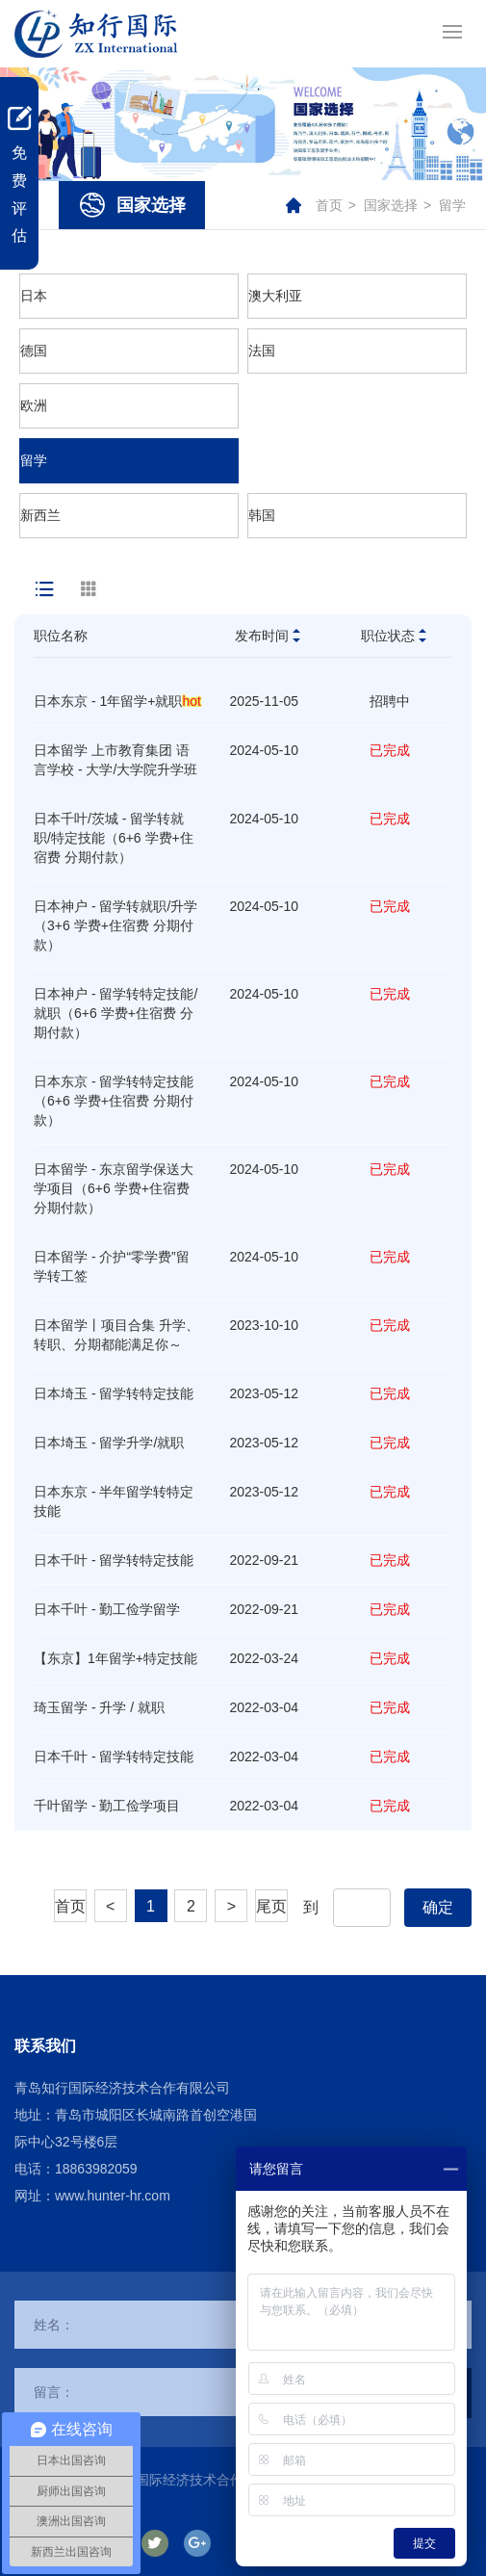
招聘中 (390, 701)
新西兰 (40, 515)
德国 (33, 350)
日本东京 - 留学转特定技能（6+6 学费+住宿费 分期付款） (113, 1101)
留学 (452, 205)
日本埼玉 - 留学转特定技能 (113, 1393)
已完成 (390, 750)
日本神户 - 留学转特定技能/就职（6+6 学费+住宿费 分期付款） (115, 1013)
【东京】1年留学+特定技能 (115, 1658)
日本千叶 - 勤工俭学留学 (107, 1609)
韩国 (261, 515)
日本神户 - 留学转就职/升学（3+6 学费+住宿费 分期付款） (115, 925)
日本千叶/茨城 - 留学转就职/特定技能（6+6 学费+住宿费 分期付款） (113, 838)
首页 (329, 205)
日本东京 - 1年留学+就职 (117, 701)
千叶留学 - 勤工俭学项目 (107, 1805)
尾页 (271, 1906)
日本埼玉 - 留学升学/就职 (109, 1442)
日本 (33, 295)
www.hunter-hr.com (112, 2195)
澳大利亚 (275, 295)
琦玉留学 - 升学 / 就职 (99, 1707)
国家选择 (391, 205)
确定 (437, 1907)
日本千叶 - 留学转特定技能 (113, 1560)
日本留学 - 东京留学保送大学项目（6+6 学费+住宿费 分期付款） (113, 1188)
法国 (261, 350)
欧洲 (33, 405)
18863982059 (96, 2168)
